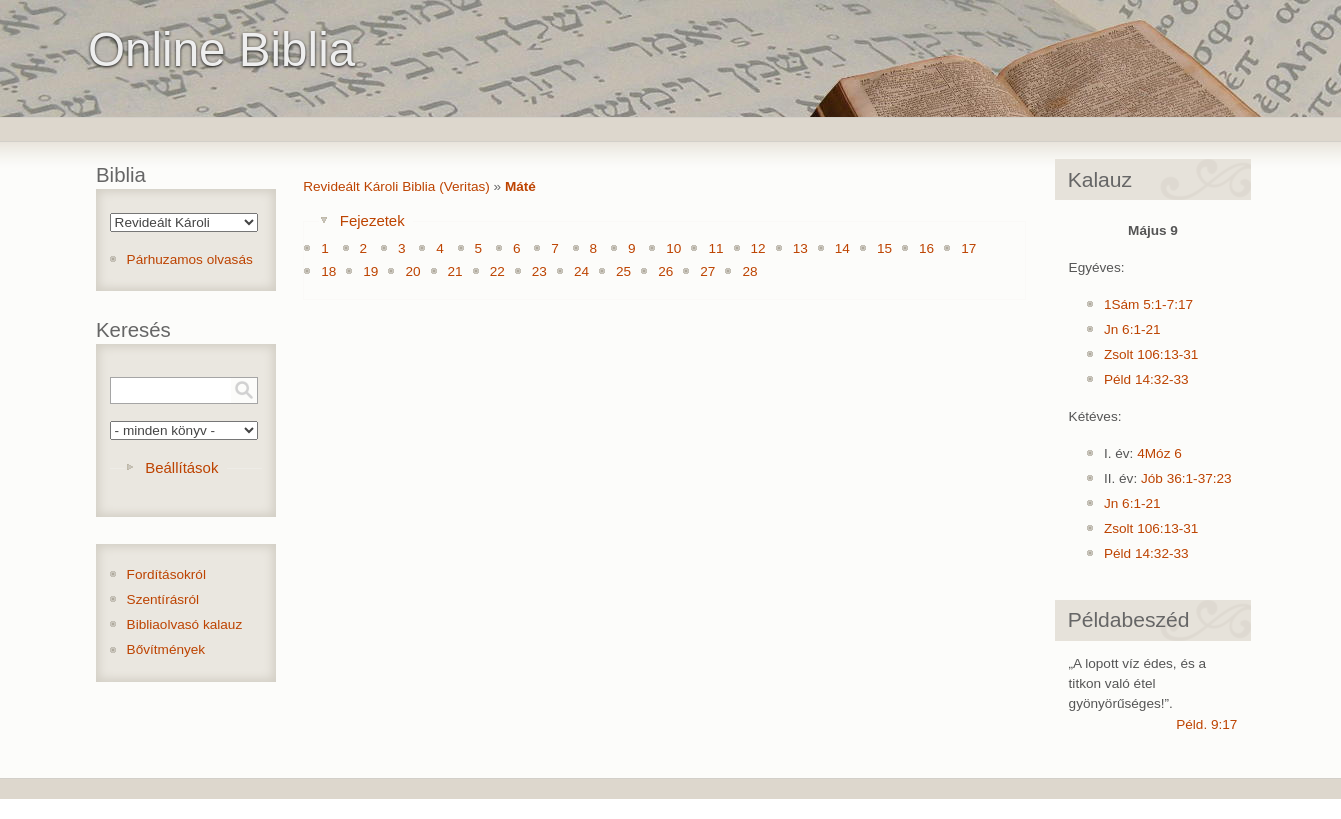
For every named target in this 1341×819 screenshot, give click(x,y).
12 (758, 248)
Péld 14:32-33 (1146, 379)
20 (412, 271)
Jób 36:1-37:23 (1186, 478)
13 (800, 248)
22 (497, 271)
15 (884, 248)
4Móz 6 (1159, 453)
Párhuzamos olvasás (190, 259)
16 (926, 248)
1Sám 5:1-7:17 (1148, 304)
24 (581, 271)
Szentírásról (163, 599)
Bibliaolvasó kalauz (185, 624)
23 (539, 271)
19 (370, 271)
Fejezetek (372, 220)
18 (328, 271)
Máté (520, 186)
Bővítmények (166, 649)
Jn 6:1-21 (1132, 329)
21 (455, 271)
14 (842, 248)
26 (665, 271)
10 (673, 248)
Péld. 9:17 (1206, 724)
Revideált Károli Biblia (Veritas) (396, 186)
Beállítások (181, 467)
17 (968, 248)
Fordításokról (166, 574)
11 (715, 248)
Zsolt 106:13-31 (1151, 354)
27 (707, 271)
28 (749, 271)
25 (623, 271)
